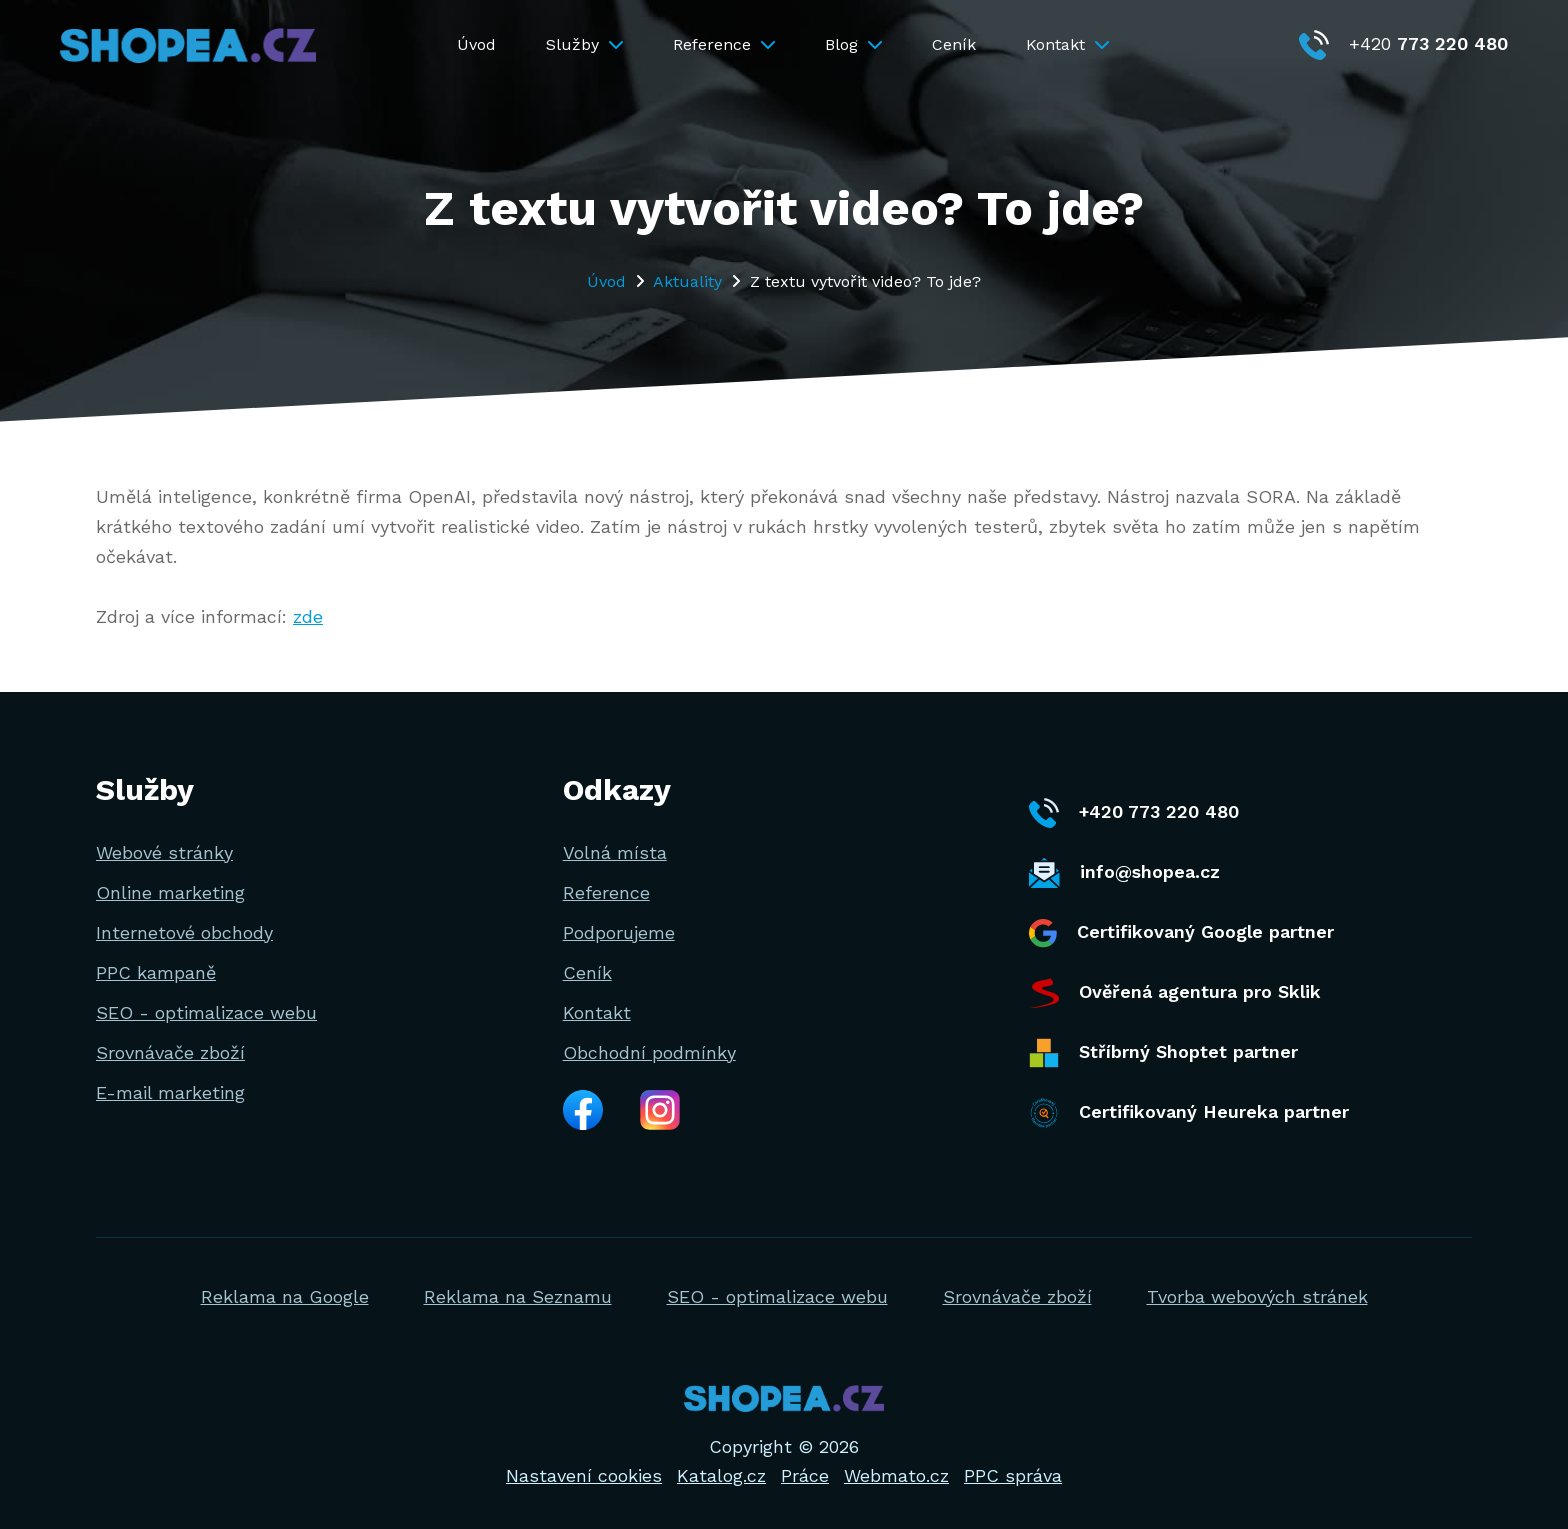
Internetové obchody (184, 932)
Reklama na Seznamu (518, 1296)
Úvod (476, 44)
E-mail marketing (170, 1092)
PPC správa (1013, 1475)
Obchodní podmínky (649, 1052)
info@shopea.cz (1124, 873)
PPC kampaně (156, 972)
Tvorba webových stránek (1257, 1296)
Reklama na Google (285, 1296)
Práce (805, 1475)
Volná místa (615, 852)
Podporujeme (619, 932)
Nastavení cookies (584, 1475)
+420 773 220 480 (1134, 813)
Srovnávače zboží (170, 1052)
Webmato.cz (896, 1475)
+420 (1403, 43)
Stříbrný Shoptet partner (1163, 1053)
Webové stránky (164, 852)
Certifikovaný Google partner (1181, 933)
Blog (853, 44)
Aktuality (687, 281)
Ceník (954, 44)
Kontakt (1067, 44)
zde (308, 616)
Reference (724, 44)
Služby (584, 44)
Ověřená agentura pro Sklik (1175, 993)
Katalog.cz (721, 1475)
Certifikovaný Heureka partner (1189, 1113)
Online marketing (170, 892)
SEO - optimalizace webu (206, 1012)
